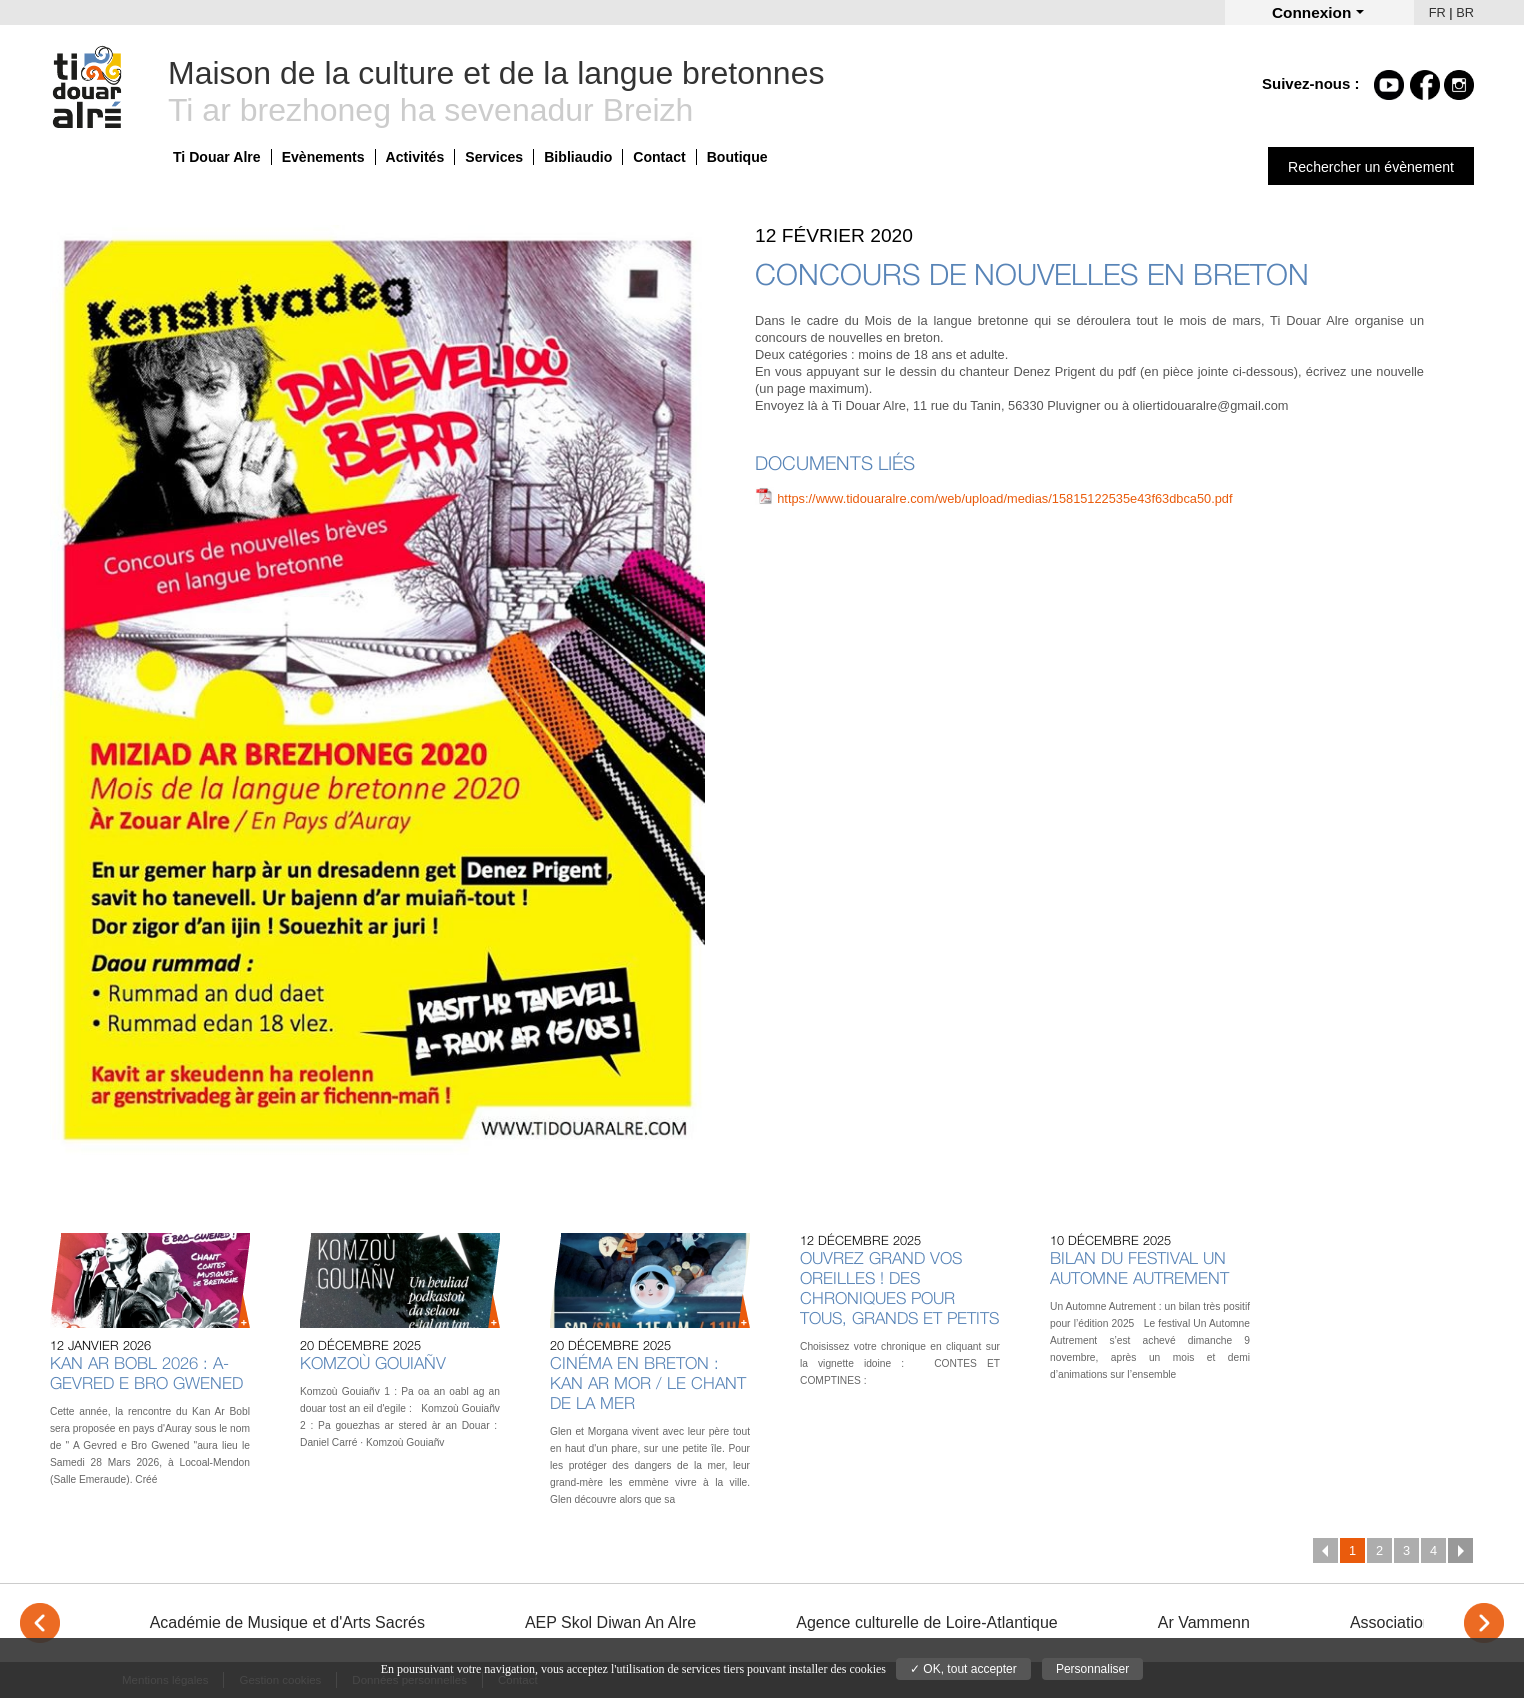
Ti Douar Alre (217, 157)
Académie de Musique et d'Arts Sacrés (287, 1622)
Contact (659, 157)
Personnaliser (1092, 1669)
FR (1437, 12)
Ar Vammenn (1204, 1622)
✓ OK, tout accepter (963, 1669)
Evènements (323, 157)
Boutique (737, 157)
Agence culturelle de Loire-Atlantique (927, 1622)
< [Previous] (40, 1623)
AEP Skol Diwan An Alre (610, 1622)
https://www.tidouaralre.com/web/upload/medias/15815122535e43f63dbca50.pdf (1004, 498)
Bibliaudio (578, 157)
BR (1465, 12)
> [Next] (1484, 1623)
